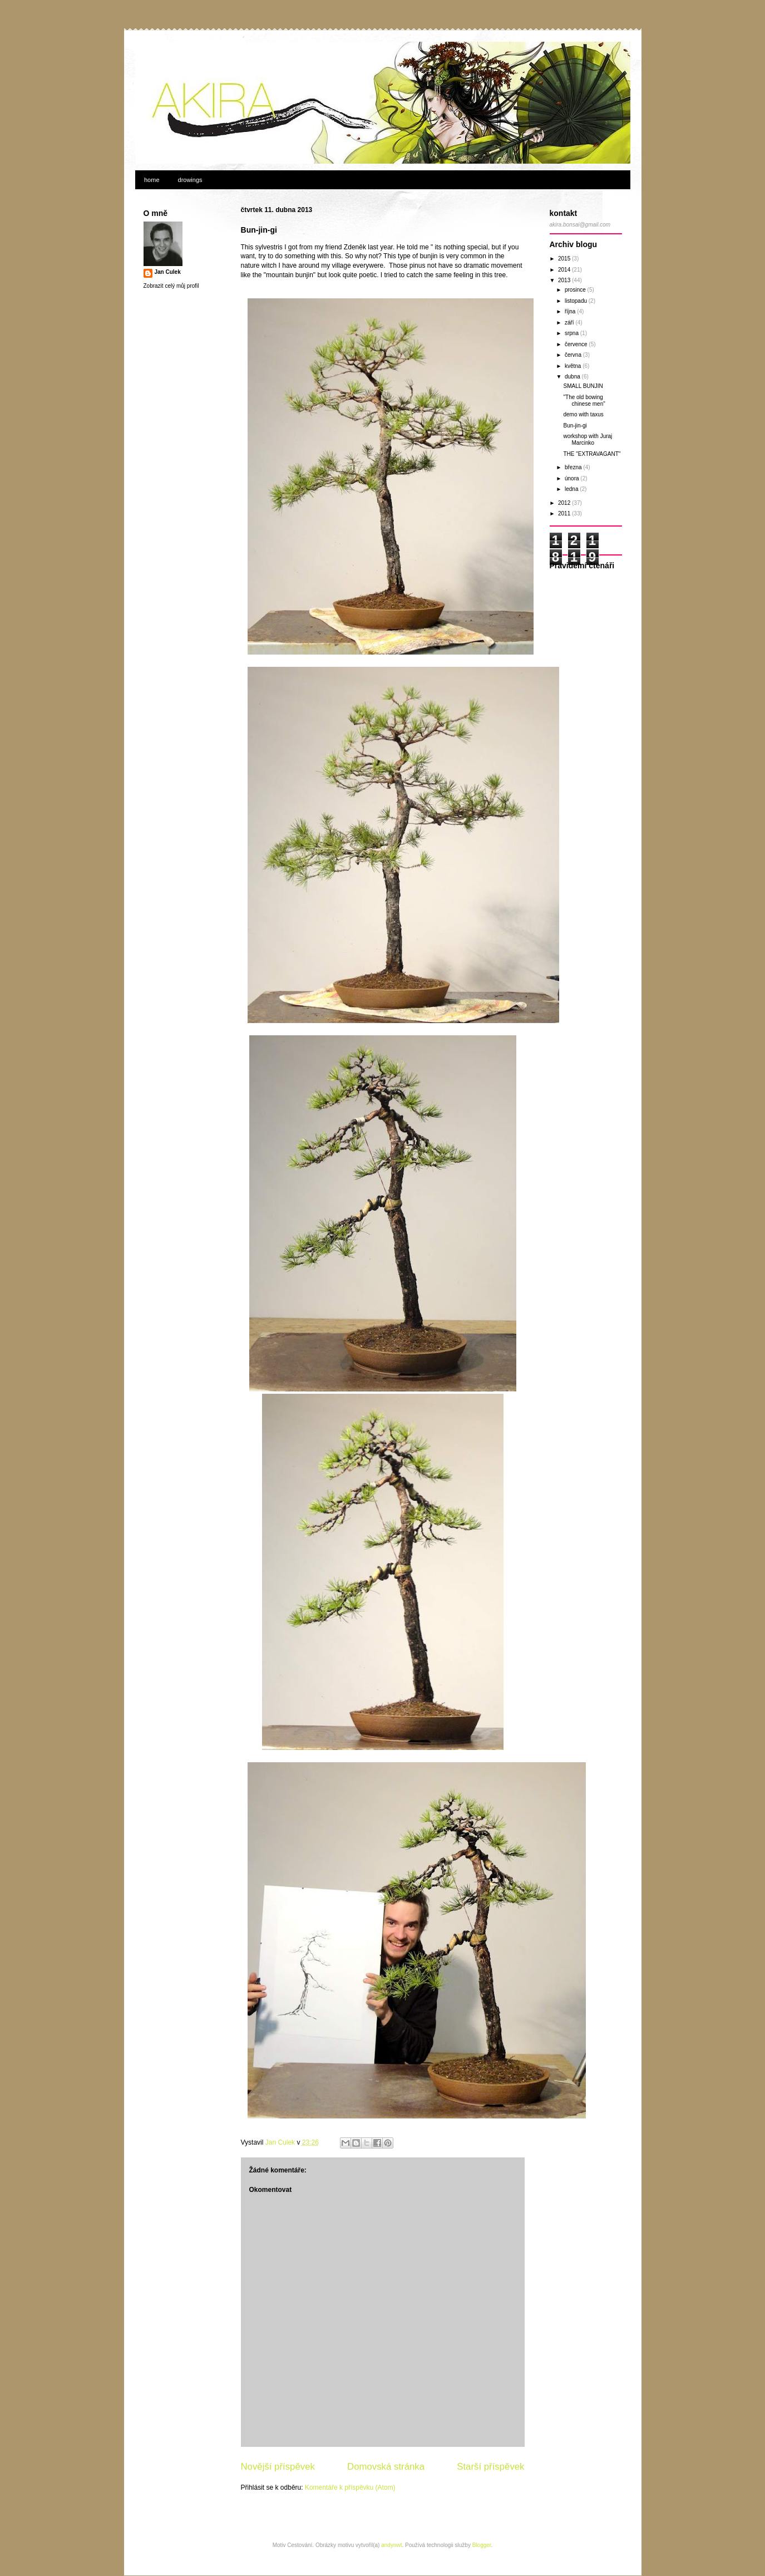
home (152, 179)
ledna (572, 489)
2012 (565, 503)
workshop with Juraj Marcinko (588, 439)
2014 (565, 270)
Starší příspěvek (490, 2466)
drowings (190, 179)
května (574, 366)
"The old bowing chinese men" (584, 400)
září (570, 322)
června (574, 355)
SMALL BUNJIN (583, 386)
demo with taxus (584, 414)
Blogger (481, 2545)
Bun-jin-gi (575, 425)
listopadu (577, 301)
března (574, 467)
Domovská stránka (386, 2466)
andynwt (391, 2545)
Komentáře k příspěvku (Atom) (350, 2487)
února (572, 478)
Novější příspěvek (278, 2466)
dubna (573, 376)
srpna (572, 333)
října (571, 311)
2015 (565, 258)
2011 (565, 513)
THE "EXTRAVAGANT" (592, 454)
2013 (565, 280)
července (577, 344)
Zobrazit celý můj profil (171, 286)
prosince (576, 290)
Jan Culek (168, 272)
